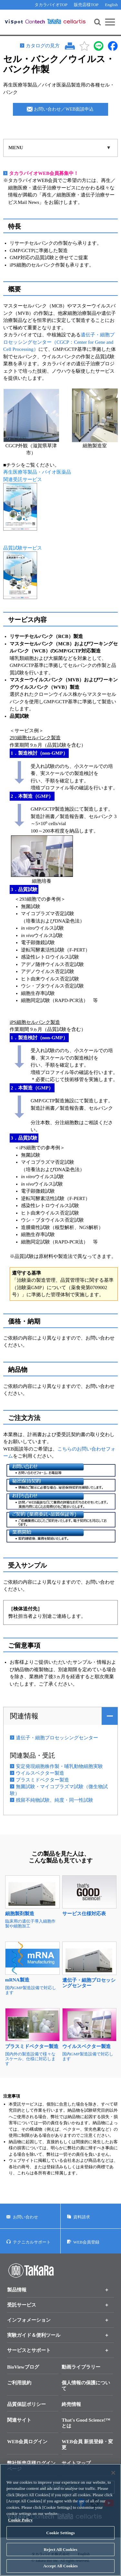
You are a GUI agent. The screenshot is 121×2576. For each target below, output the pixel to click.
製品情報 (16, 2289)
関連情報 (24, 1716)
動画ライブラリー (81, 2367)
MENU (15, 147)
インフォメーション (29, 2320)
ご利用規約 (19, 2382)
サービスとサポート (29, 2350)
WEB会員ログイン (27, 2441)
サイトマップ (76, 2463)
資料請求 (81, 2217)
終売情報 (71, 2404)
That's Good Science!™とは (86, 2422)
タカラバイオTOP (51, 4)
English (111, 4)
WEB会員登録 (86, 2242)
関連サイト (19, 2420)
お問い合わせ (25, 2217)
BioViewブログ (23, 2367)
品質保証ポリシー (26, 2404)
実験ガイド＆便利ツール (33, 2335)
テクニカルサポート (32, 2242)
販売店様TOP (86, 4)
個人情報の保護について (86, 2385)
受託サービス (21, 2304)
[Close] (113, 2478)
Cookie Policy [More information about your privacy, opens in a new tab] (20, 2525)
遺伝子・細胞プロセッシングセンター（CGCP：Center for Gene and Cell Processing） (59, 342)
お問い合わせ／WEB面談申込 (64, 109)
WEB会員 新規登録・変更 (87, 2444)
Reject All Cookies (60, 2555)
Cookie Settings (60, 2538)
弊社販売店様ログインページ (31, 2466)
